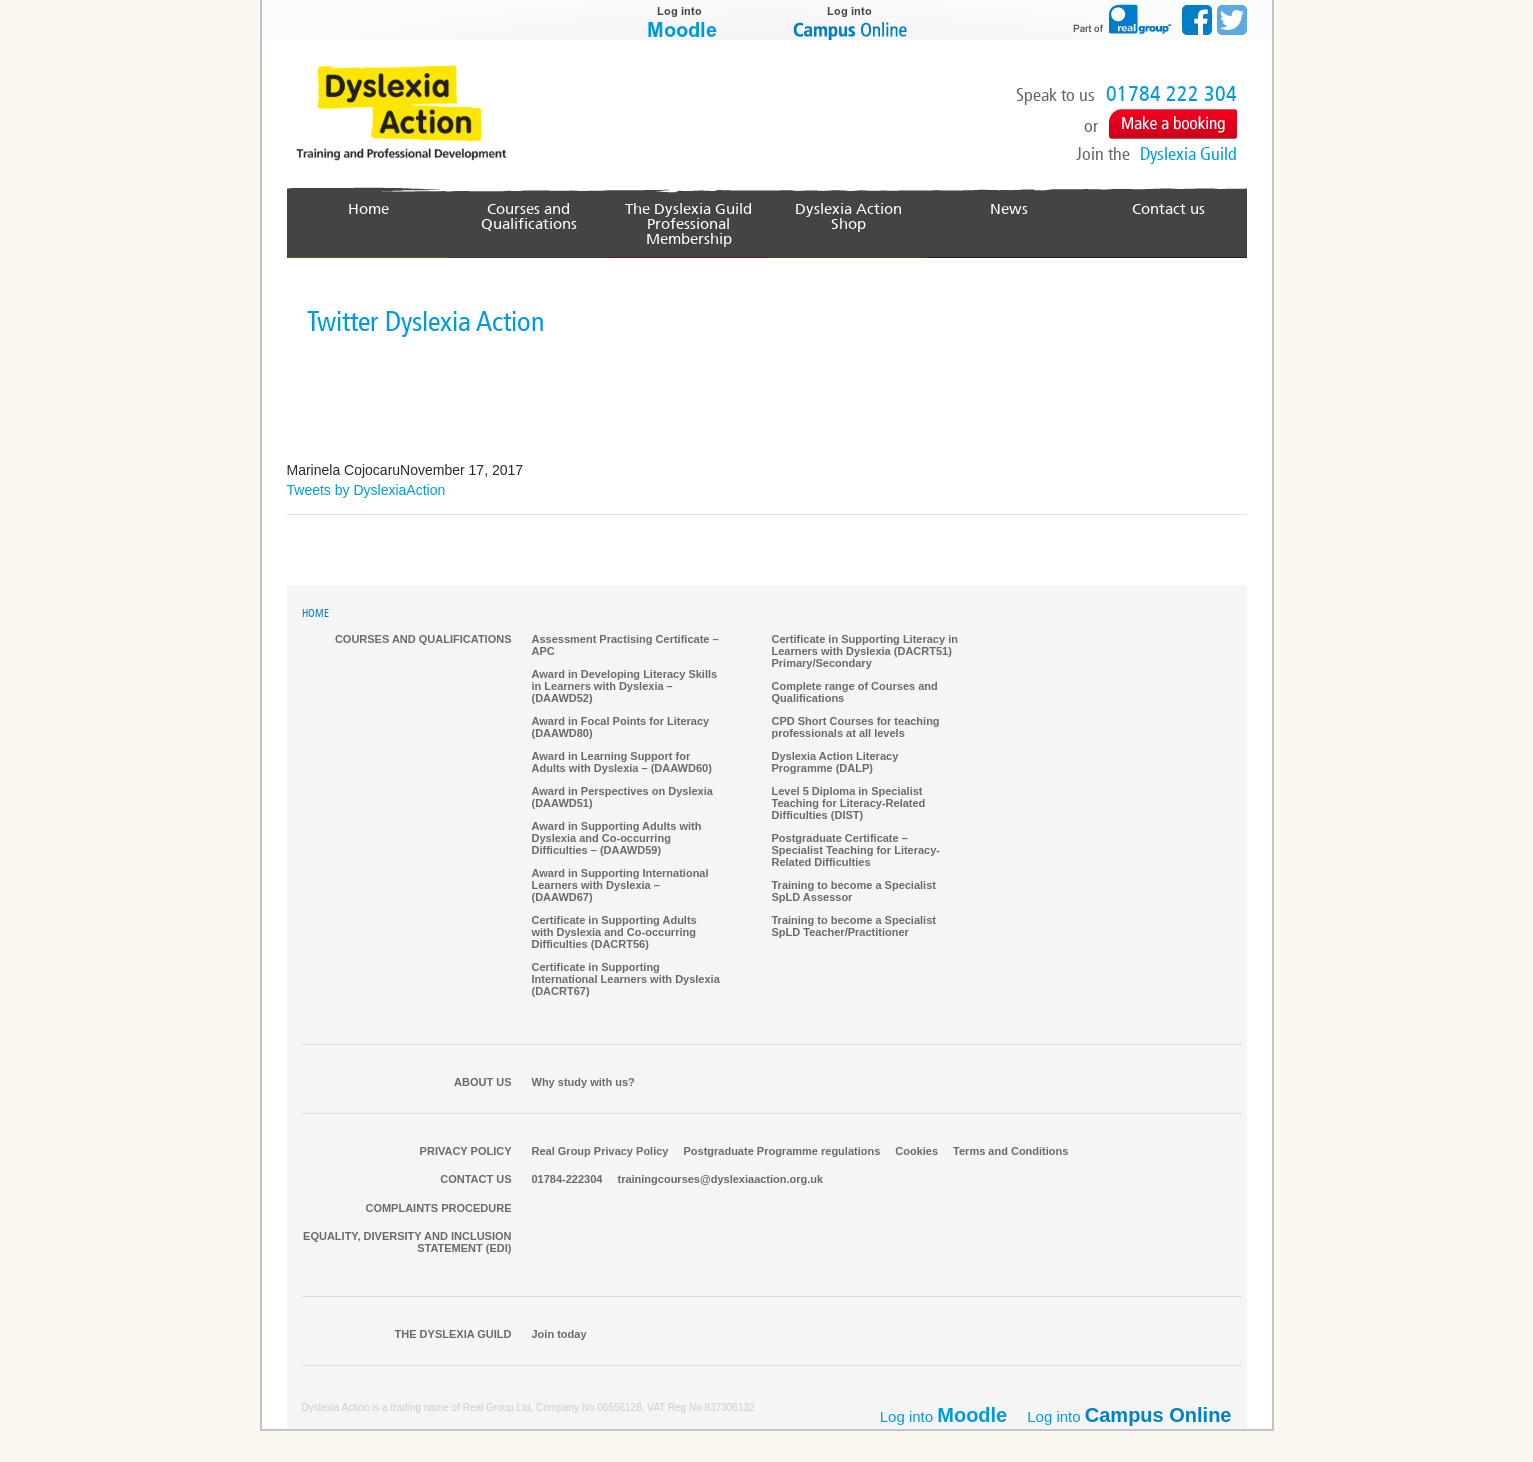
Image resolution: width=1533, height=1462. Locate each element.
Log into (1129, 1416)
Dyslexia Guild (1188, 154)
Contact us (1168, 209)
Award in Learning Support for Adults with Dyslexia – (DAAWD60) (622, 763)
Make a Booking (1173, 124)
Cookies (916, 1152)
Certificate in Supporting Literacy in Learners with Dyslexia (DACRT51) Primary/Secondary (865, 652)
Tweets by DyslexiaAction (366, 491)
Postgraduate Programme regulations (781, 1152)
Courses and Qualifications (528, 217)
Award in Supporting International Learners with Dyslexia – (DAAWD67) (620, 886)
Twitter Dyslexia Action (426, 322)
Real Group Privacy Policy (600, 1152)
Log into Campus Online (852, 20)
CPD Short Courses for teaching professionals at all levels (856, 728)
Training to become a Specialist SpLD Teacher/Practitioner (854, 927)
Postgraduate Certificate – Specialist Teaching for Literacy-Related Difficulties (856, 851)
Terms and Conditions (1010, 1152)
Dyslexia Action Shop (849, 209)
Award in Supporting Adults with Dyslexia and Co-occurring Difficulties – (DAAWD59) (617, 839)
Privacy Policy (466, 1152)
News (1008, 209)
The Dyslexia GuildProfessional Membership (689, 224)
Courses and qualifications (423, 640)
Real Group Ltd (497, 1408)
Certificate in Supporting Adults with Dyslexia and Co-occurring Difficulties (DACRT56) (614, 933)
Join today (559, 1335)
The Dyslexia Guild (453, 1335)
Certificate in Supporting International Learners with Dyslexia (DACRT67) (626, 980)
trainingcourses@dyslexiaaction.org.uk (720, 1180)
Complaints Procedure (438, 1209)
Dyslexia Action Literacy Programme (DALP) (835, 763)
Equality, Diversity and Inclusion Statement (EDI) (407, 1243)
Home (368, 209)
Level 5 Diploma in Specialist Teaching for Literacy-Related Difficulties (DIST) (849, 804)
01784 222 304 (1171, 94)
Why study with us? (583, 1083)
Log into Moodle (682, 20)
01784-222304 (567, 1180)
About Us (482, 1083)
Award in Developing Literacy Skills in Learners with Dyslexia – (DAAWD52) (625, 687)
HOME (315, 614)
